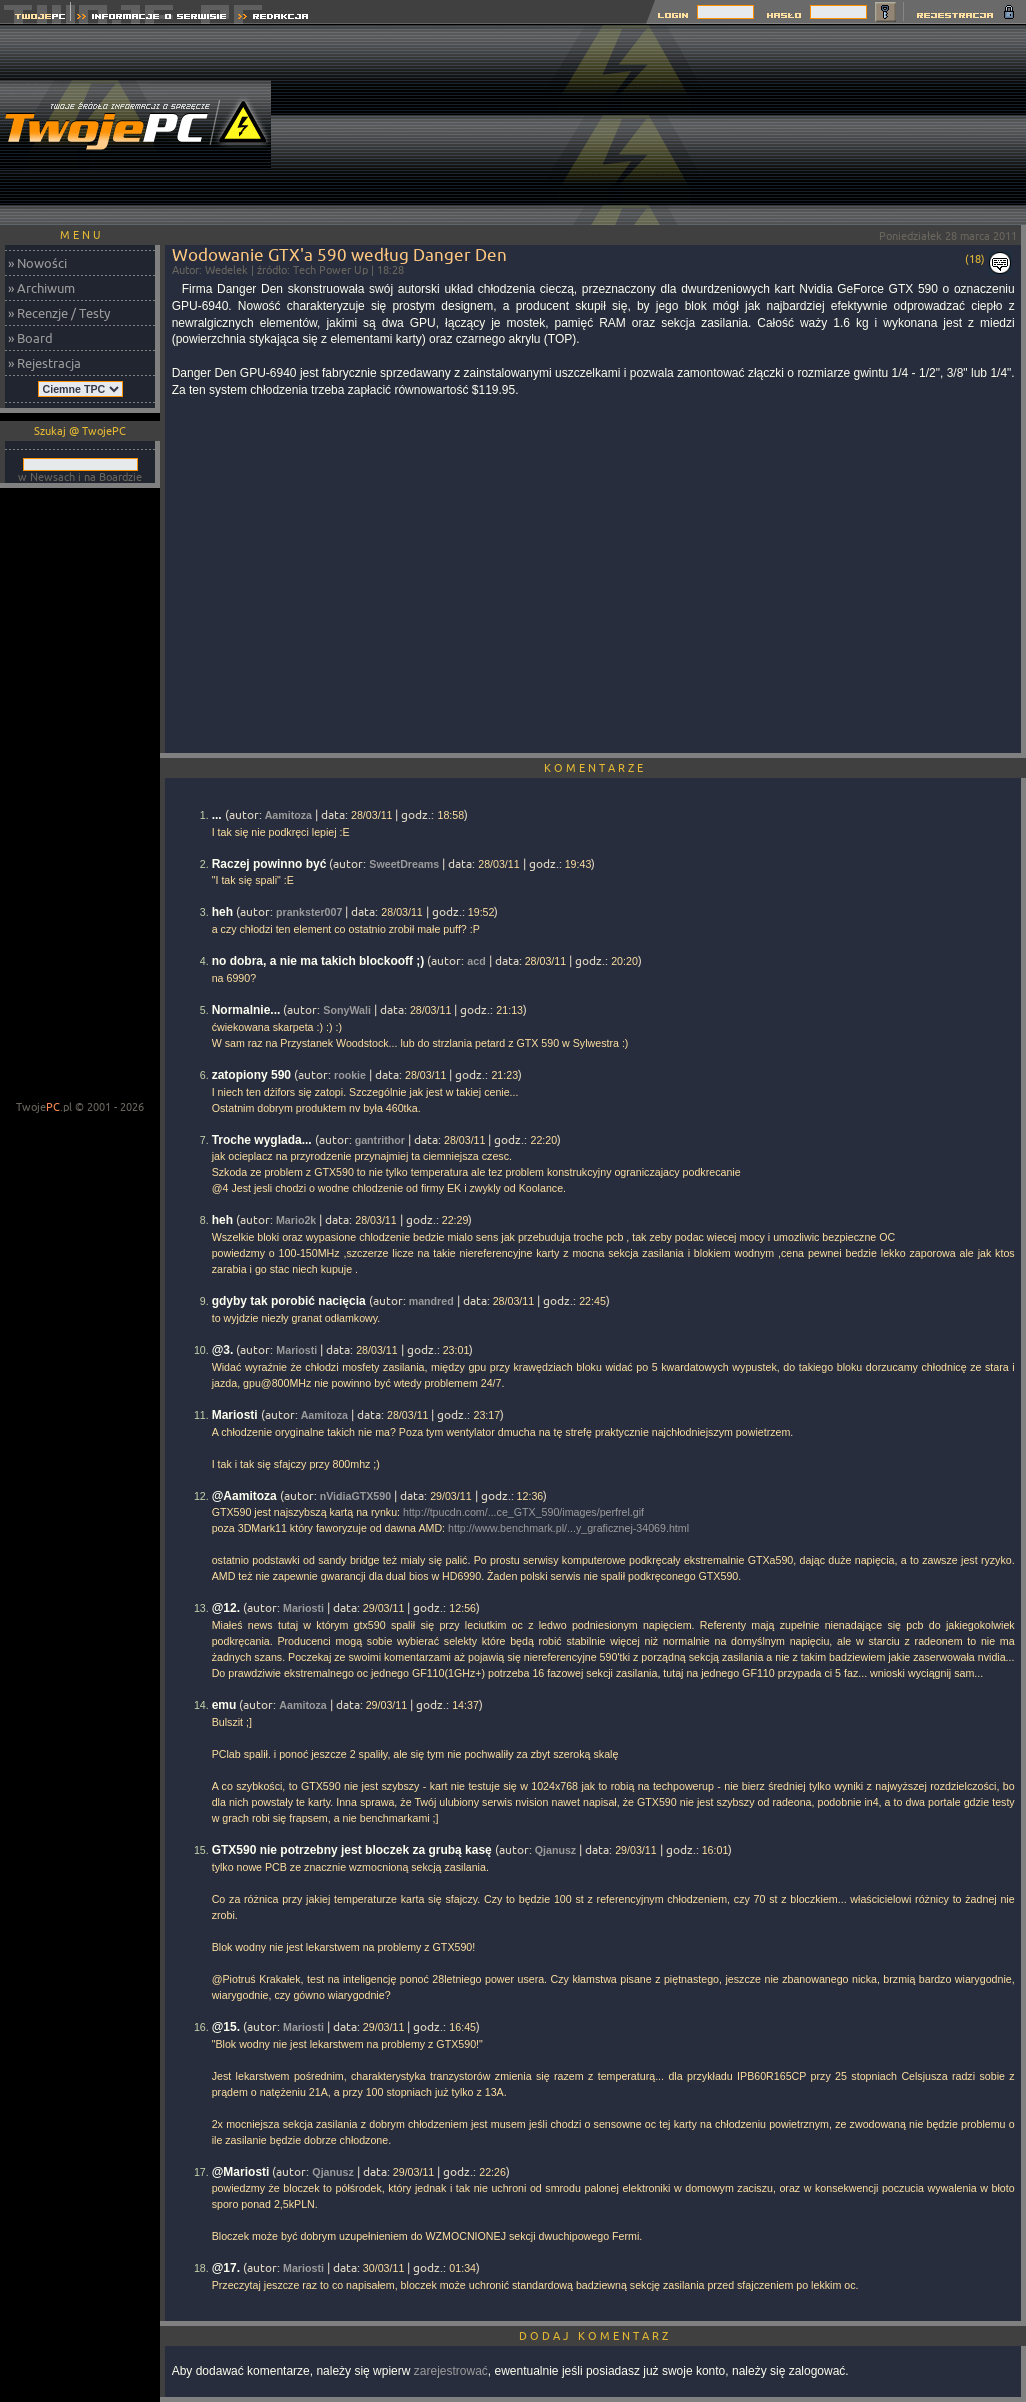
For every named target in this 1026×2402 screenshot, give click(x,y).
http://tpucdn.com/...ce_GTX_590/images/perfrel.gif (523, 1512)
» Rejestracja (44, 363)
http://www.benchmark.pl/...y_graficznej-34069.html (568, 1528)
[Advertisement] (906, 125)
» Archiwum (41, 288)
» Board (30, 338)
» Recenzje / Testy (59, 313)
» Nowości (37, 263)
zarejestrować (451, 2371)
